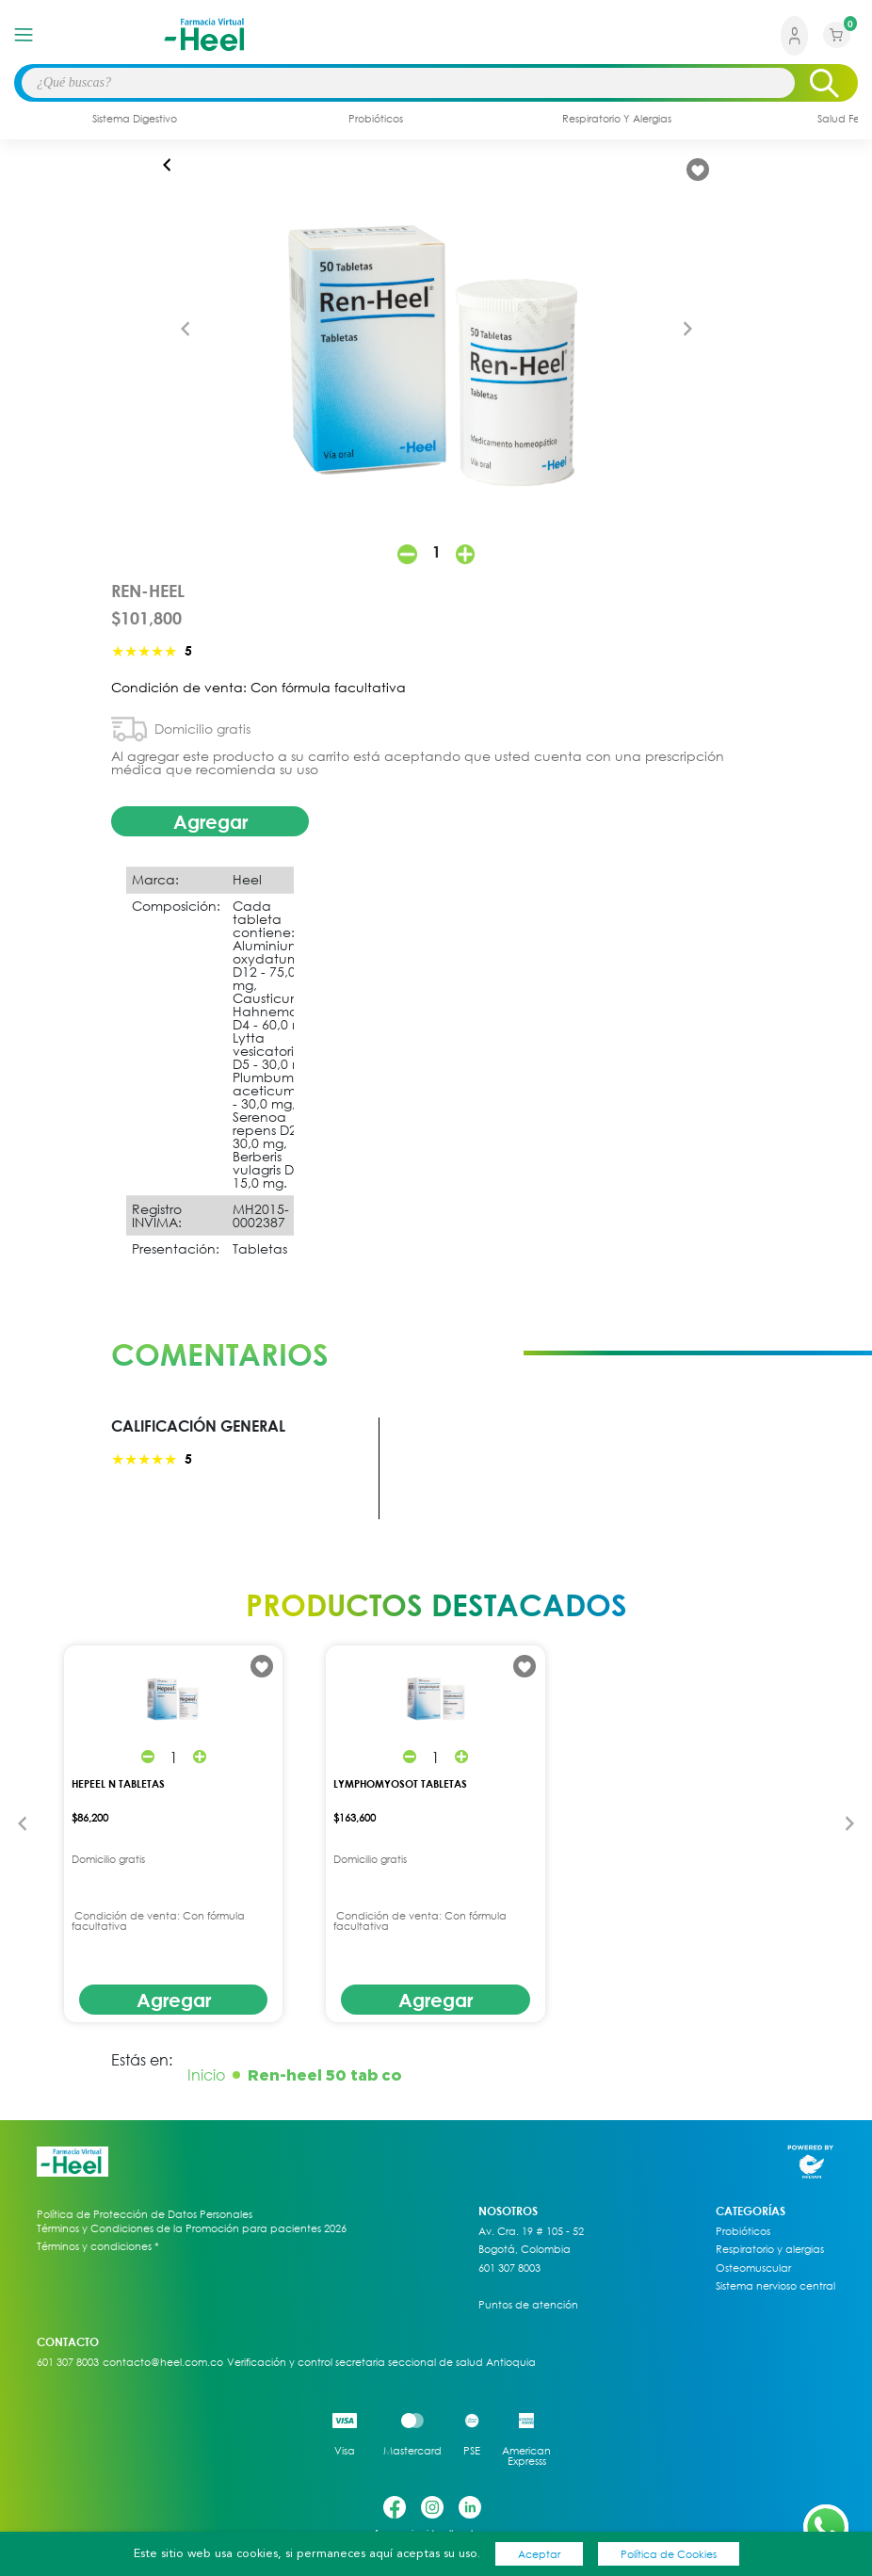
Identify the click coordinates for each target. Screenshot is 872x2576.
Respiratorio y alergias (770, 2249)
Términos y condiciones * (98, 2246)
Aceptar (539, 2554)
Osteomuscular (753, 2268)
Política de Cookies (669, 2554)
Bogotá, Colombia (524, 2249)
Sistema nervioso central (775, 2286)
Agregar (210, 821)
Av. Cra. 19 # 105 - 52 (531, 2231)
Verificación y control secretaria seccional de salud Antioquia (381, 2362)
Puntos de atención (528, 2304)
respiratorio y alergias (616, 118)
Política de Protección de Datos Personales (144, 2214)
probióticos (375, 118)
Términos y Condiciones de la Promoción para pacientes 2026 (192, 2228)
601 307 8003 (509, 2268)
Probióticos (743, 2231)
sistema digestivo (134, 118)
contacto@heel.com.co (163, 2362)
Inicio (206, 2075)
